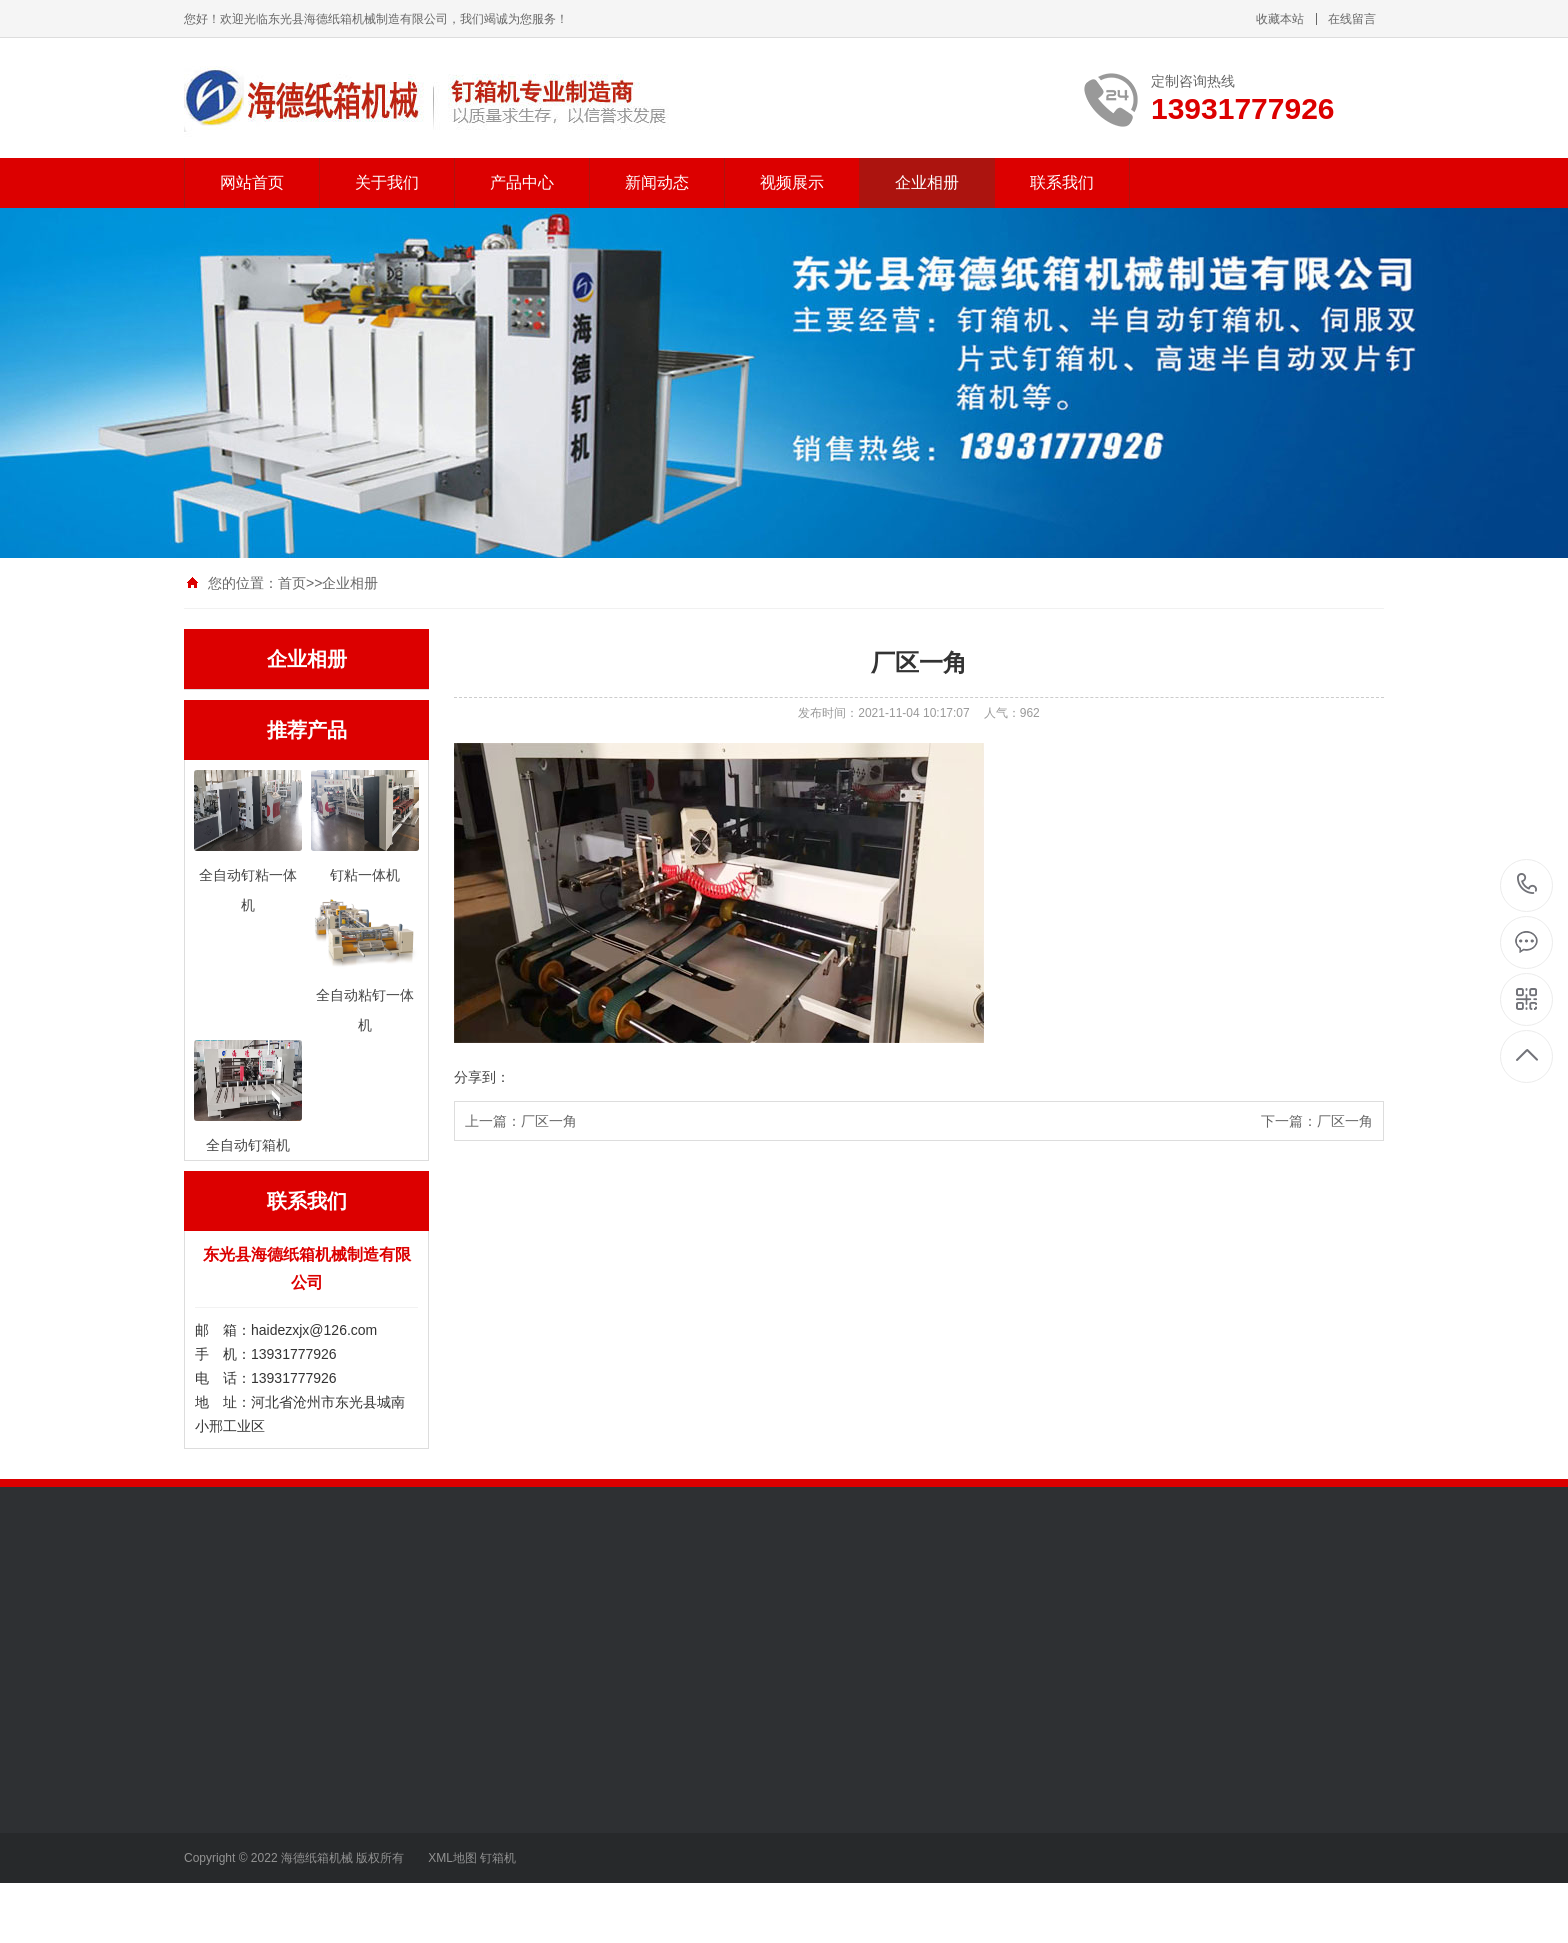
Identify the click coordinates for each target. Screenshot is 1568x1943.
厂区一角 (549, 1121)
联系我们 (1062, 182)
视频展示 (792, 182)
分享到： (482, 1077)
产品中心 (522, 182)
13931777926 (1527, 884)
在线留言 (1352, 19)
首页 (292, 583)
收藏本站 (1280, 19)
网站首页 (252, 182)
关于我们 (387, 182)
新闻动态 (657, 182)
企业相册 (927, 182)
